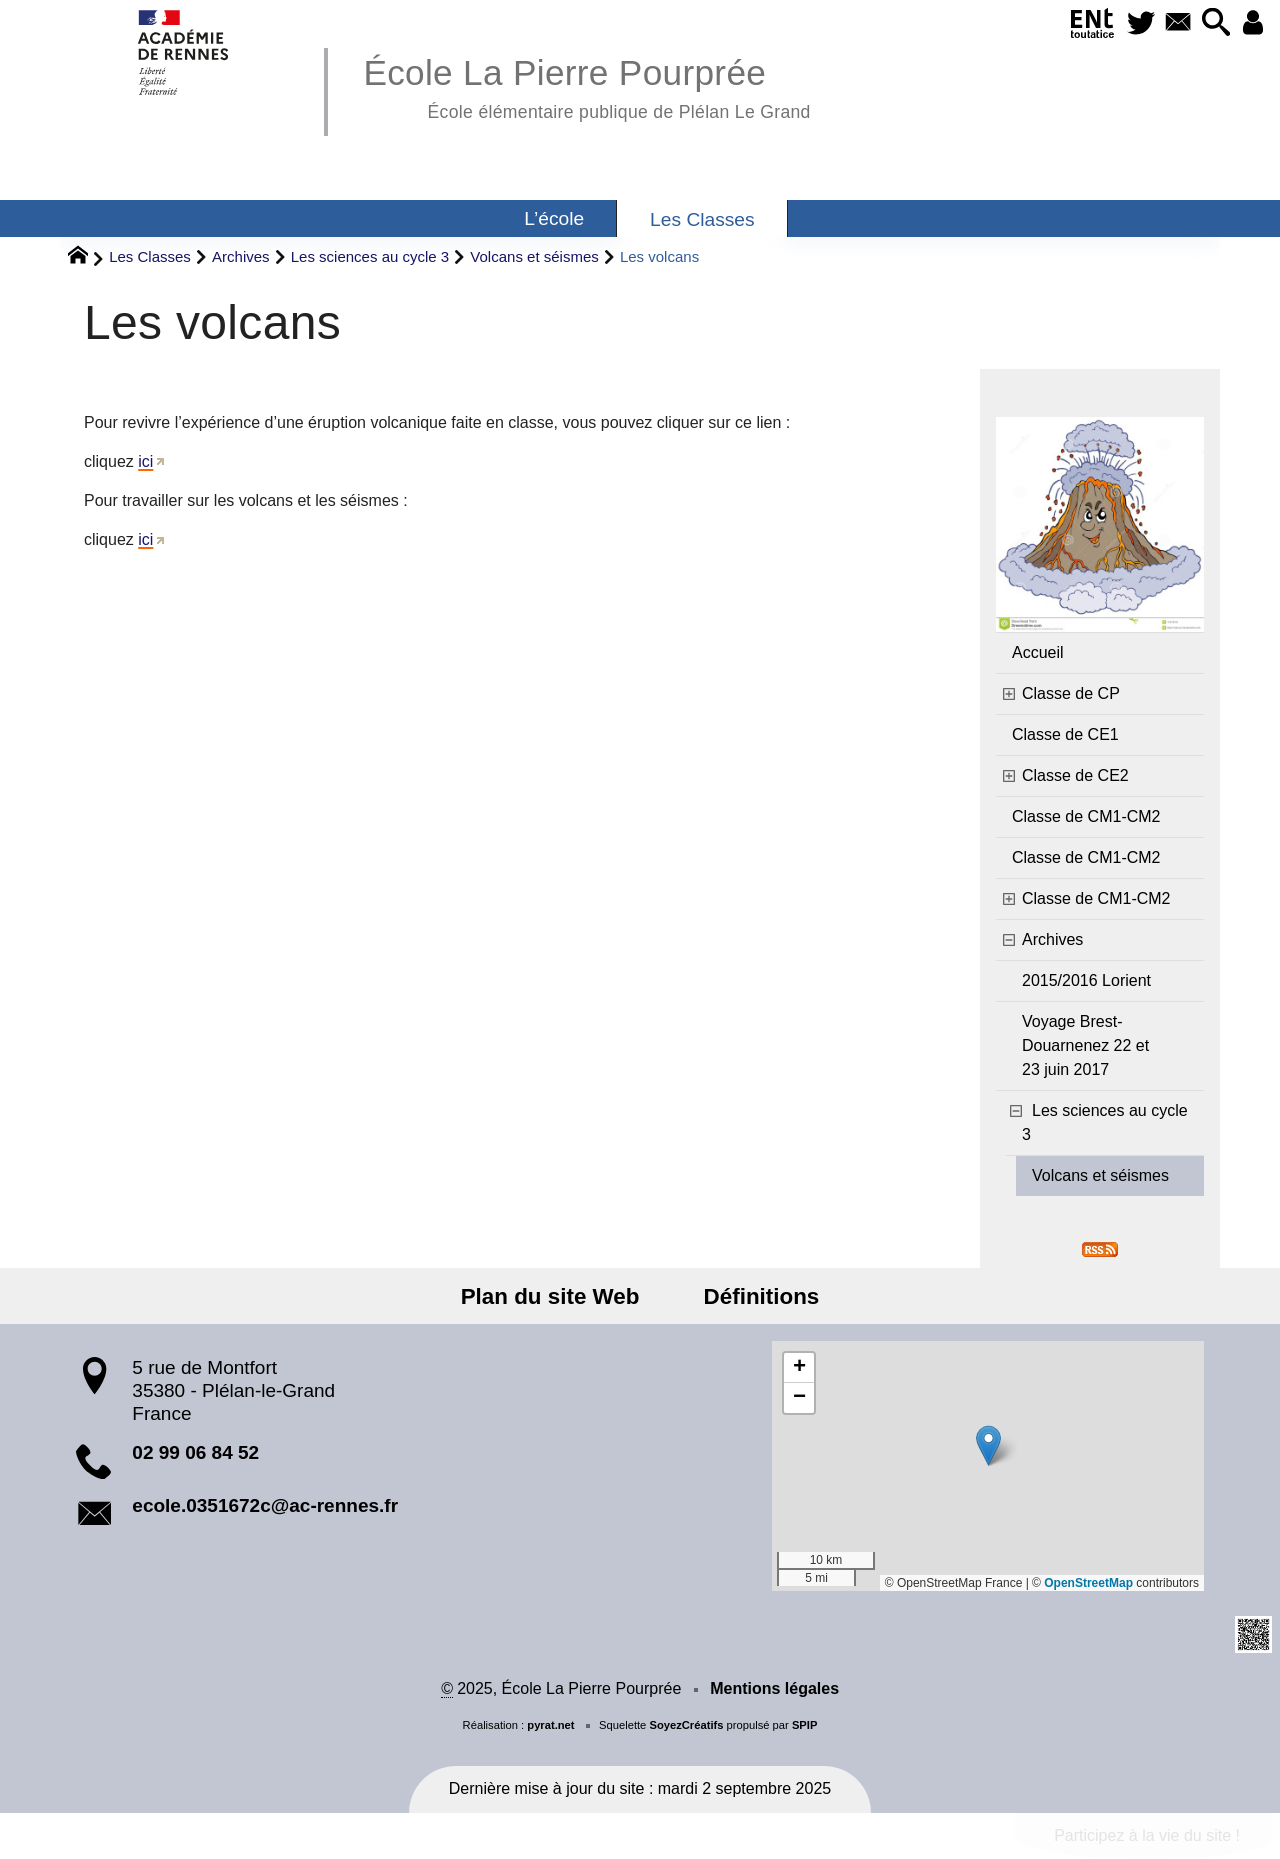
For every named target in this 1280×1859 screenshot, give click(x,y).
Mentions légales (774, 1688)
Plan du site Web (556, 1296)
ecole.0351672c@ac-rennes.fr (265, 1505)
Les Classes (150, 256)
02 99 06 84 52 (195, 1452)
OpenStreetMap (1088, 1583)
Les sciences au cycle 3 (370, 256)
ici (145, 461)
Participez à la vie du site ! (1147, 1835)
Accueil (1038, 652)
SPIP (805, 1725)
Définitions (755, 1296)
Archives (241, 256)
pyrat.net (550, 1725)
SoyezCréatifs (686, 1725)
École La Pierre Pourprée (586, 85)
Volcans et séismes (534, 256)
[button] (1210, 23)
